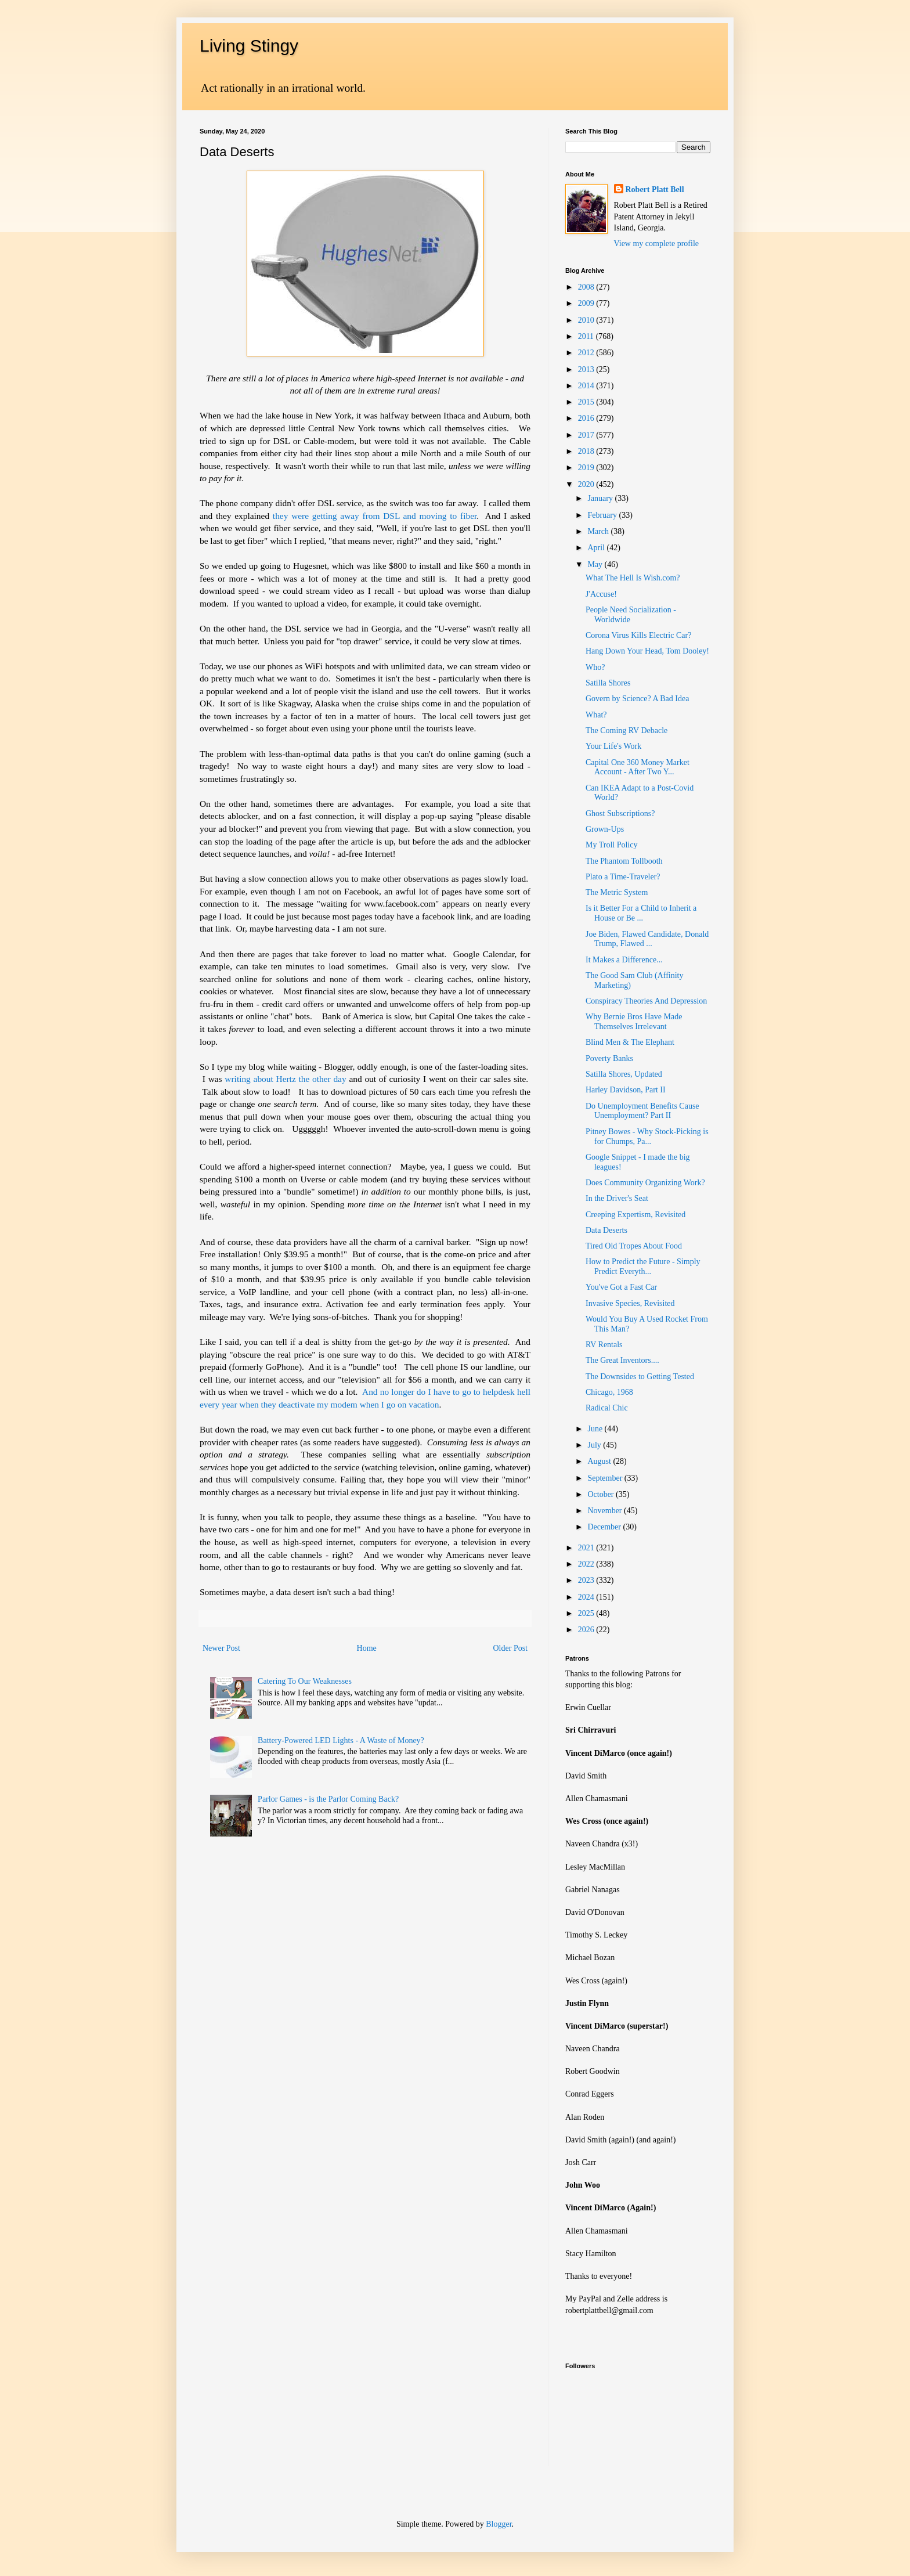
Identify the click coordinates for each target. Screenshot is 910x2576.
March (599, 531)
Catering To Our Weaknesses (305, 1681)
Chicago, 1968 (609, 1392)
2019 (587, 467)
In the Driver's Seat (617, 1198)
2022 (587, 1564)
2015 (587, 402)
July (595, 1445)
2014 (587, 385)
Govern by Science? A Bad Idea (637, 698)
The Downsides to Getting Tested (640, 1376)
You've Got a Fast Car (621, 1287)
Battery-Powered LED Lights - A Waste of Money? (341, 1740)
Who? (595, 667)
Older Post (510, 1648)
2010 (587, 320)
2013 (587, 369)
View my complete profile (656, 243)
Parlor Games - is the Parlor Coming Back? (328, 1799)
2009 (587, 303)
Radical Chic (607, 1408)
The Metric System (617, 892)
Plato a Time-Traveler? (623, 876)
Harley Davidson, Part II (626, 1089)
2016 (587, 418)
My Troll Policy (611, 844)
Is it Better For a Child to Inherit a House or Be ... (641, 913)
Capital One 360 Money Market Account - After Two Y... (637, 767)
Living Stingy (249, 45)
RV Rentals (604, 1344)
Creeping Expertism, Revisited (635, 1214)
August (600, 1461)
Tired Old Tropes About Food (634, 1246)
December (605, 1526)
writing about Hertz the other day (285, 1079)
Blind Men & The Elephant (630, 1042)
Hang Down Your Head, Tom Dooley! (647, 651)
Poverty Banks (609, 1058)
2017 (587, 435)
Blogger (498, 2524)
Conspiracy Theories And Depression (646, 1001)
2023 (587, 1580)
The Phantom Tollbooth (624, 861)
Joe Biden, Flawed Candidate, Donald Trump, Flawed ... (647, 939)
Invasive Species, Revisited (630, 1303)
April (596, 547)
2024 (587, 1597)
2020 (587, 484)
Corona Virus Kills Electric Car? (638, 635)
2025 (587, 1613)
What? (596, 714)
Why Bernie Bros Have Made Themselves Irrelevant (634, 1021)
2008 (587, 287)
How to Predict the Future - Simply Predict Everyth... (643, 1266)
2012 (587, 352)
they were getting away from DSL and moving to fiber (374, 516)
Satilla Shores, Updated (624, 1074)
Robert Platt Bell (655, 189)
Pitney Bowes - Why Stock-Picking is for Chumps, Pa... (647, 1136)
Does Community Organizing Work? (645, 1182)
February (603, 515)
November (605, 1510)
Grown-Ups (605, 829)
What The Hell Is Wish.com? (633, 577)
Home (367, 1648)
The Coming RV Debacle (626, 730)
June (595, 1428)
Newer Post (221, 1648)
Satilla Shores (608, 683)
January (601, 498)
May (595, 564)
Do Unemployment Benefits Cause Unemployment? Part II (642, 1111)
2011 (587, 336)
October (601, 1494)
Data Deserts (606, 1230)
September (605, 1478)
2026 (587, 1629)
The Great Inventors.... (622, 1360)
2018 (587, 451)
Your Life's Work (613, 746)
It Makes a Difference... (624, 959)
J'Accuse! (601, 594)
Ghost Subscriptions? (620, 813)
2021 (587, 1547)
